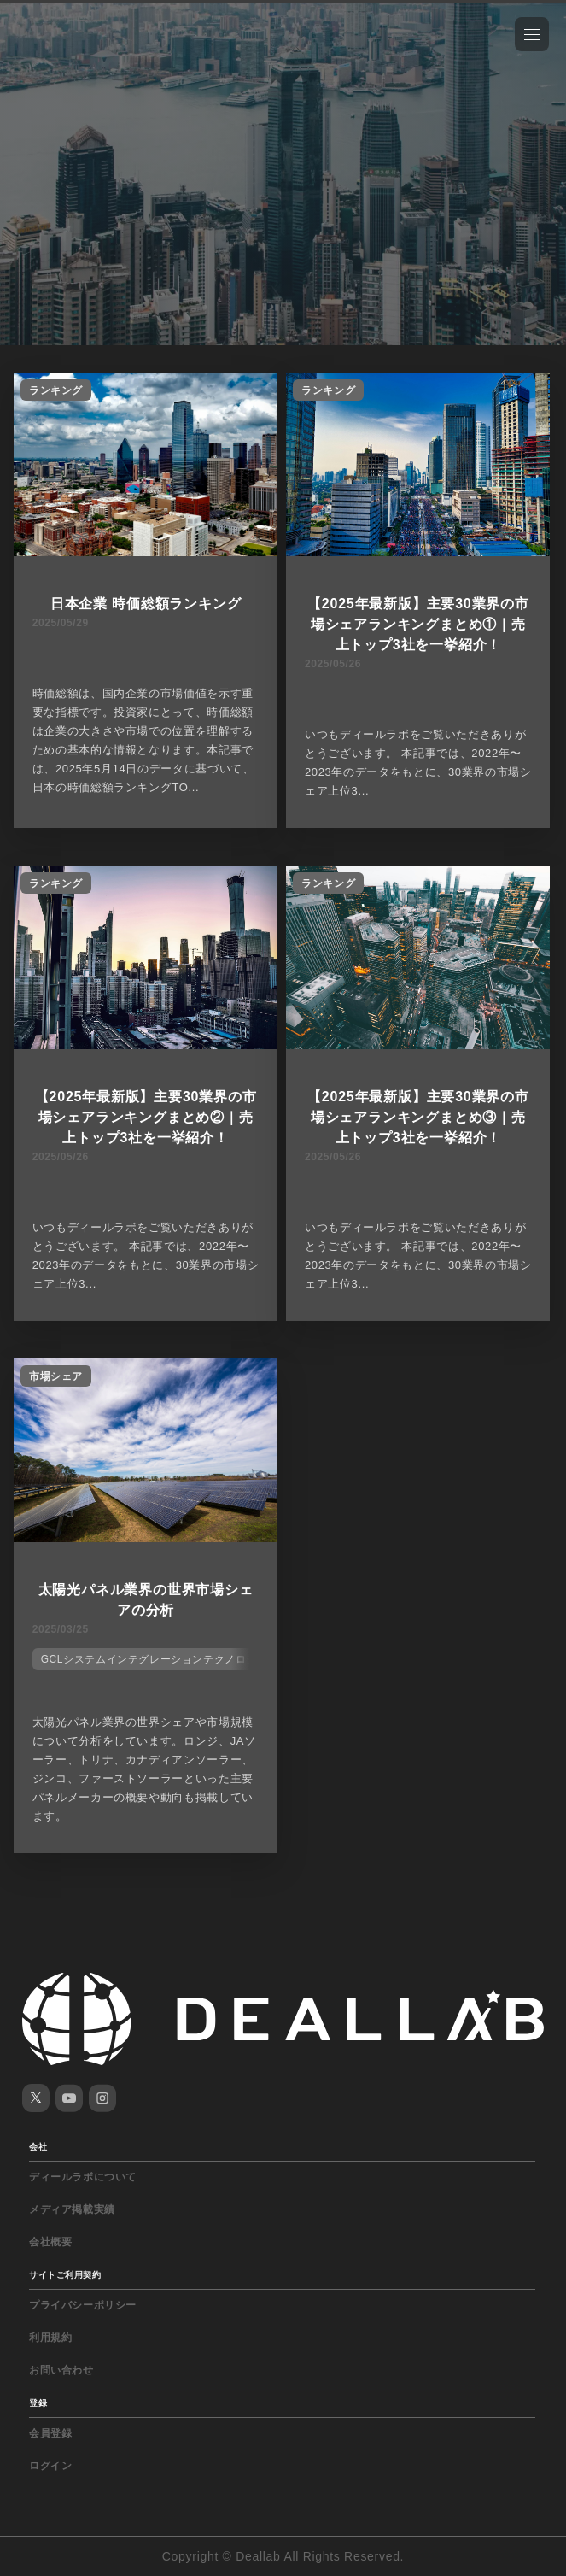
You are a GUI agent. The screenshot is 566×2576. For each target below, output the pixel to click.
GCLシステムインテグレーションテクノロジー (154, 1659)
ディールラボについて (83, 2177)
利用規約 (50, 2338)
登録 (38, 2403)
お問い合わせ (61, 2370)
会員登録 (50, 2433)
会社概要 (50, 2242)
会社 (38, 2146)
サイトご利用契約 (65, 2275)
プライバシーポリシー (83, 2305)
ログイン (50, 2466)
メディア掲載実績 (72, 2209)
